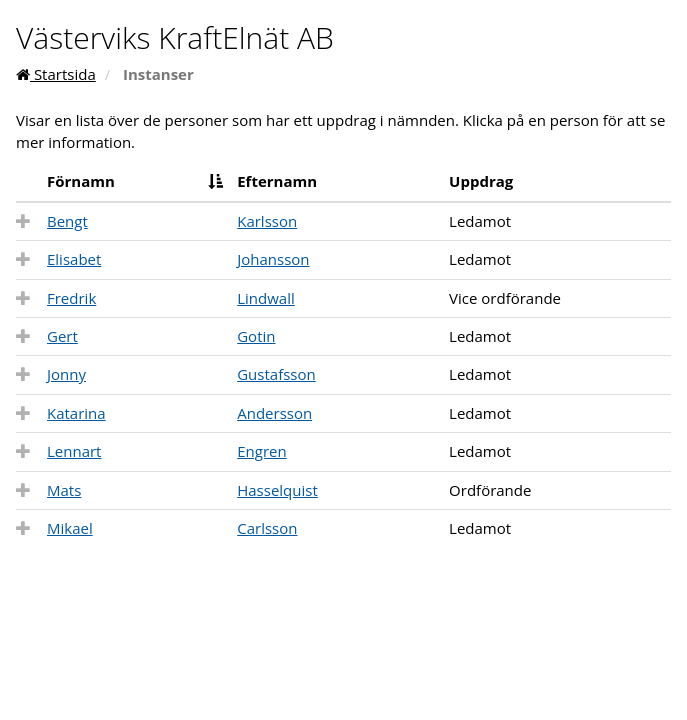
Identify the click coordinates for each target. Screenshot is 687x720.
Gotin (256, 336)
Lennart (74, 451)
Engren (261, 451)
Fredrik (71, 298)
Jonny (66, 374)
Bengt (67, 221)
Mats (64, 490)
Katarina (76, 413)
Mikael (70, 528)
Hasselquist (277, 490)
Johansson (273, 259)
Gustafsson (276, 374)
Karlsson (267, 221)
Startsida (56, 74)
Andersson (274, 413)
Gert (62, 336)
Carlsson (267, 528)
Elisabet (74, 259)
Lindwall (266, 298)
